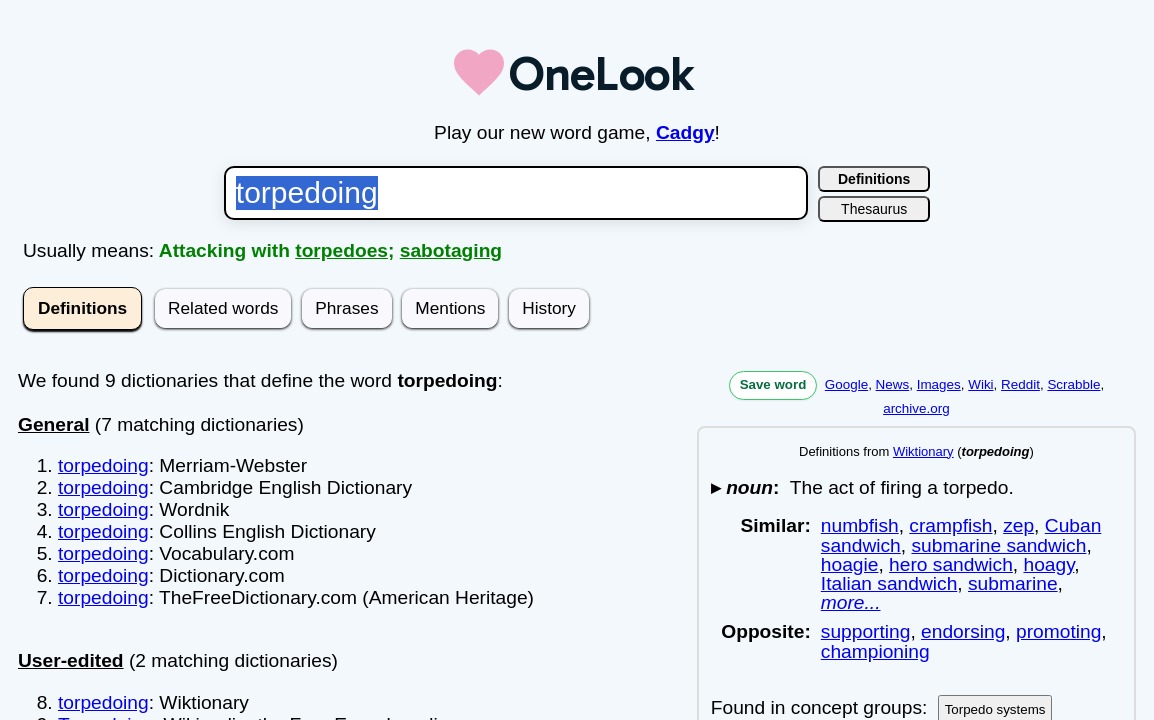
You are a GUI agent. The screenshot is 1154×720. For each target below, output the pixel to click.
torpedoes (341, 250)
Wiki (980, 384)
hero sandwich (951, 564)
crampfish (950, 525)
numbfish (860, 525)
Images (939, 384)
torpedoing (103, 465)
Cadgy (685, 132)
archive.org (916, 408)
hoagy (1049, 564)
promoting (1058, 631)
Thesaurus (874, 209)
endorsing (963, 631)
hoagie (850, 564)
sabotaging (451, 250)
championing (875, 651)
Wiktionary (923, 451)
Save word (773, 384)
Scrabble (1073, 384)
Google (846, 384)
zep (1018, 525)
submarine (1013, 583)
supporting (866, 631)
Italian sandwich (889, 583)
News (893, 384)
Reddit (1020, 384)
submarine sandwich (998, 545)
